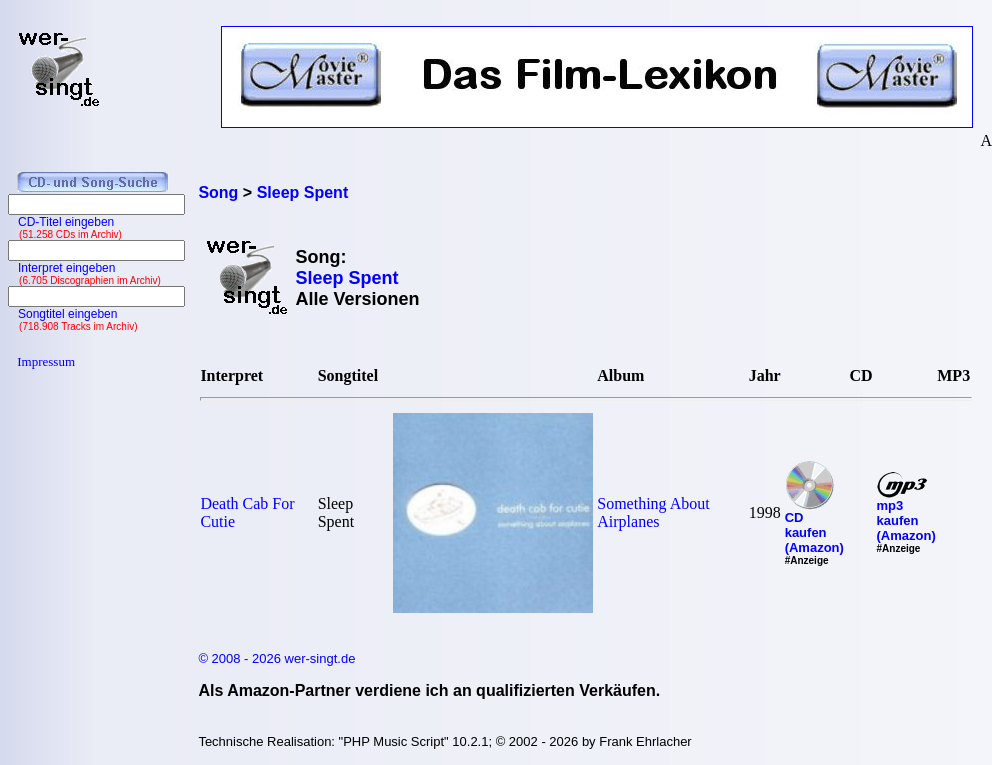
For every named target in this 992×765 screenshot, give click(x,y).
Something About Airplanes (653, 512)
